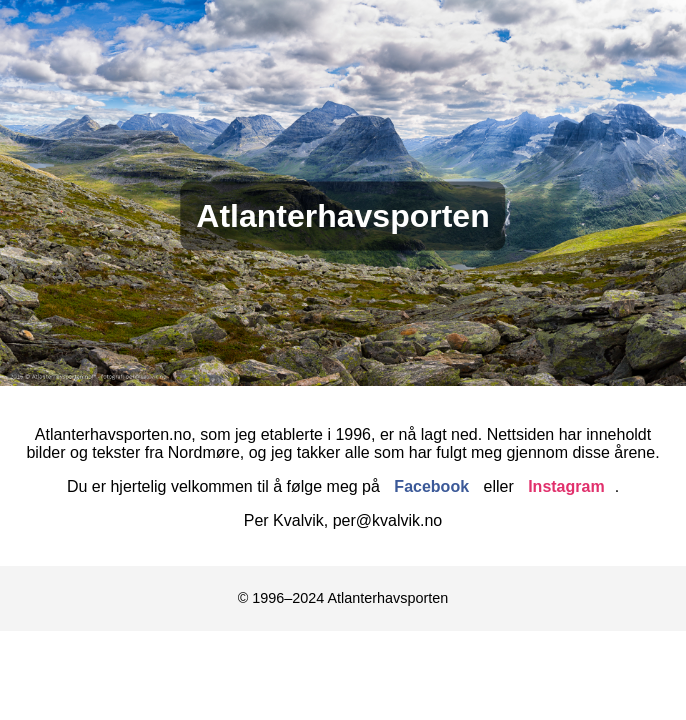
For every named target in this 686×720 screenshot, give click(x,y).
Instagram (566, 486)
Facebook (431, 486)
